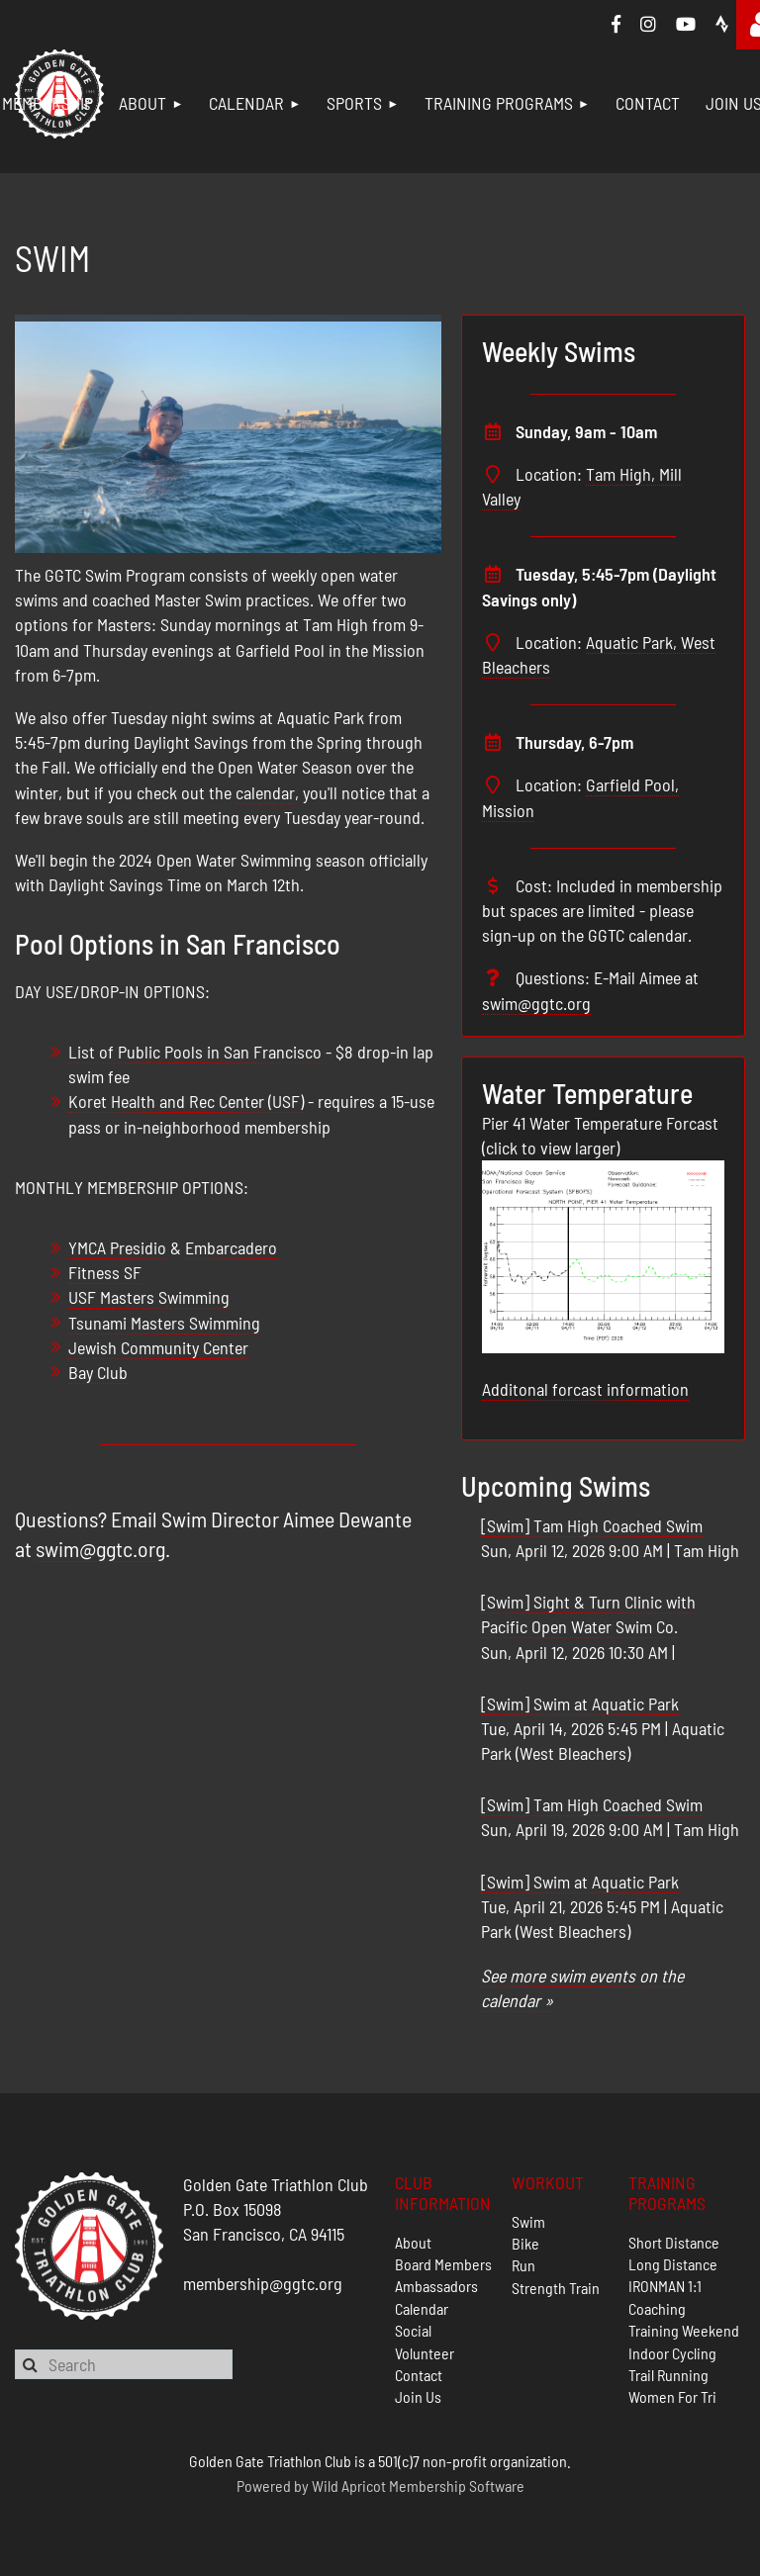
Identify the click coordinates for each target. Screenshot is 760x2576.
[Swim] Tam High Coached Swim (592, 1525)
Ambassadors (436, 2285)
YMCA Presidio (117, 1247)
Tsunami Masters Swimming (164, 1323)
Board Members (443, 2263)
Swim (528, 2221)
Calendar (421, 2308)
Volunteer (424, 2353)
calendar (265, 792)
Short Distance (673, 2242)
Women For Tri (672, 2396)
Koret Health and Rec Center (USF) (186, 1101)
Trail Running (668, 2374)
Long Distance (672, 2263)
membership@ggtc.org (262, 2283)
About (413, 2242)
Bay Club (98, 1372)
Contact (418, 2374)
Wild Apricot (349, 2485)
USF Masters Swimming (149, 1297)
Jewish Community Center (158, 1347)
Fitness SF (105, 1272)
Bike (525, 2243)
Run (523, 2264)
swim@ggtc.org (100, 1548)
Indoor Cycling (672, 2353)
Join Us (418, 2396)
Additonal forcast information (585, 1389)
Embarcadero (231, 1247)
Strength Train (556, 2287)
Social (413, 2330)
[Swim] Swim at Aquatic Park (580, 1703)
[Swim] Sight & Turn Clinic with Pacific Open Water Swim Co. (588, 1614)
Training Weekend (683, 2330)
